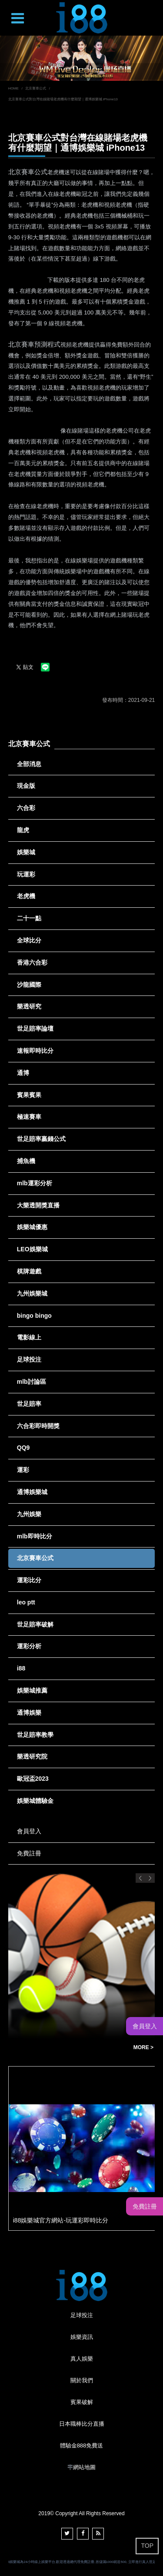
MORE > (143, 2047)
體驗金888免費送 (81, 2445)
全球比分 (29, 940)
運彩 (23, 1469)
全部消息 (29, 764)
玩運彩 (26, 874)
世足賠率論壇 (35, 1028)
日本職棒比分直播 (81, 2424)
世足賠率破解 (35, 1624)
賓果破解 (81, 2402)
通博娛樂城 (32, 1491)
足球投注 (29, 1359)
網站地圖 (84, 2467)
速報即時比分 (35, 1050)
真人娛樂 (81, 2358)
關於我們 (81, 2380)
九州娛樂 (29, 1514)
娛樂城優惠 (32, 1227)
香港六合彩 (32, 962)
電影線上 (29, 1337)
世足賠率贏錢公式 (41, 1138)
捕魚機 (26, 1160)
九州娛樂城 (32, 1293)
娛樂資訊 (81, 2337)
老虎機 (26, 896)
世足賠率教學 (35, 1734)
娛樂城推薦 (32, 1690)
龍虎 (23, 830)
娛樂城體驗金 (35, 1800)
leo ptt (26, 1602)
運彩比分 (29, 1580)
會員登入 (29, 1831)
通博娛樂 (29, 1712)
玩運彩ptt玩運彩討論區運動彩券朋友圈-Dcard (68, 2047)
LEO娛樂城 (32, 1249)
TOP (147, 2545)
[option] (81, 58)
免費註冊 (29, 1853)
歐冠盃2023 (33, 1778)
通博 (23, 1072)
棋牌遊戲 (29, 1271)
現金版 (26, 785)
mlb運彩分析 (34, 1183)
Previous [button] (140, 1878)
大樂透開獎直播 (38, 1205)
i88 (21, 1668)
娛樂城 (26, 852)
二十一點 (29, 918)
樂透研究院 (32, 1756)
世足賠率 (29, 1403)
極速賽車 (29, 1116)
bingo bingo (34, 1315)
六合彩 (26, 807)
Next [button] (150, 1878)
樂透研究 (29, 1006)
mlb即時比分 (34, 1536)
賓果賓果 (29, 1094)
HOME (13, 88)
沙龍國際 (29, 984)
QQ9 (23, 1447)
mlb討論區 (31, 1381)
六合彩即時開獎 (38, 1425)
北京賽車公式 (35, 88)
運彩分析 (29, 1646)
